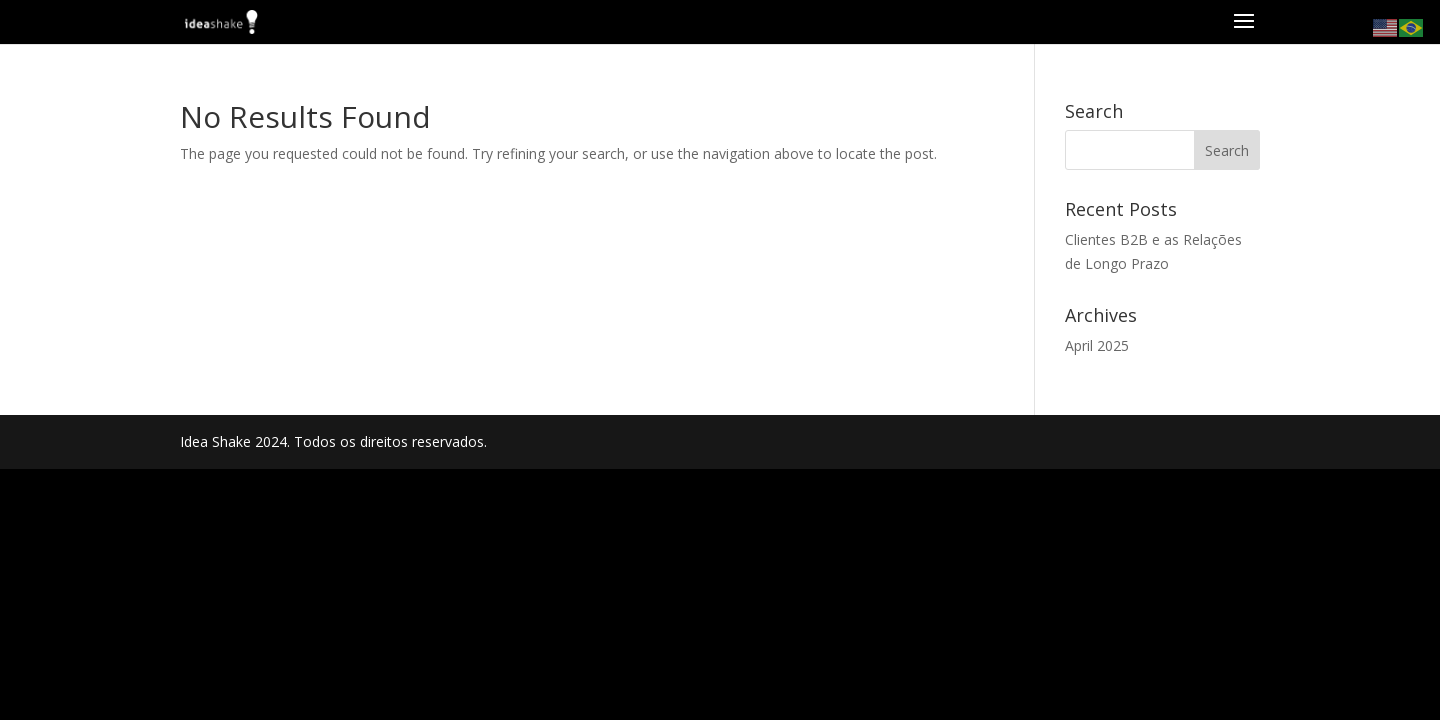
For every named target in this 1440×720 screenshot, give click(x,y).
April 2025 (1097, 345)
